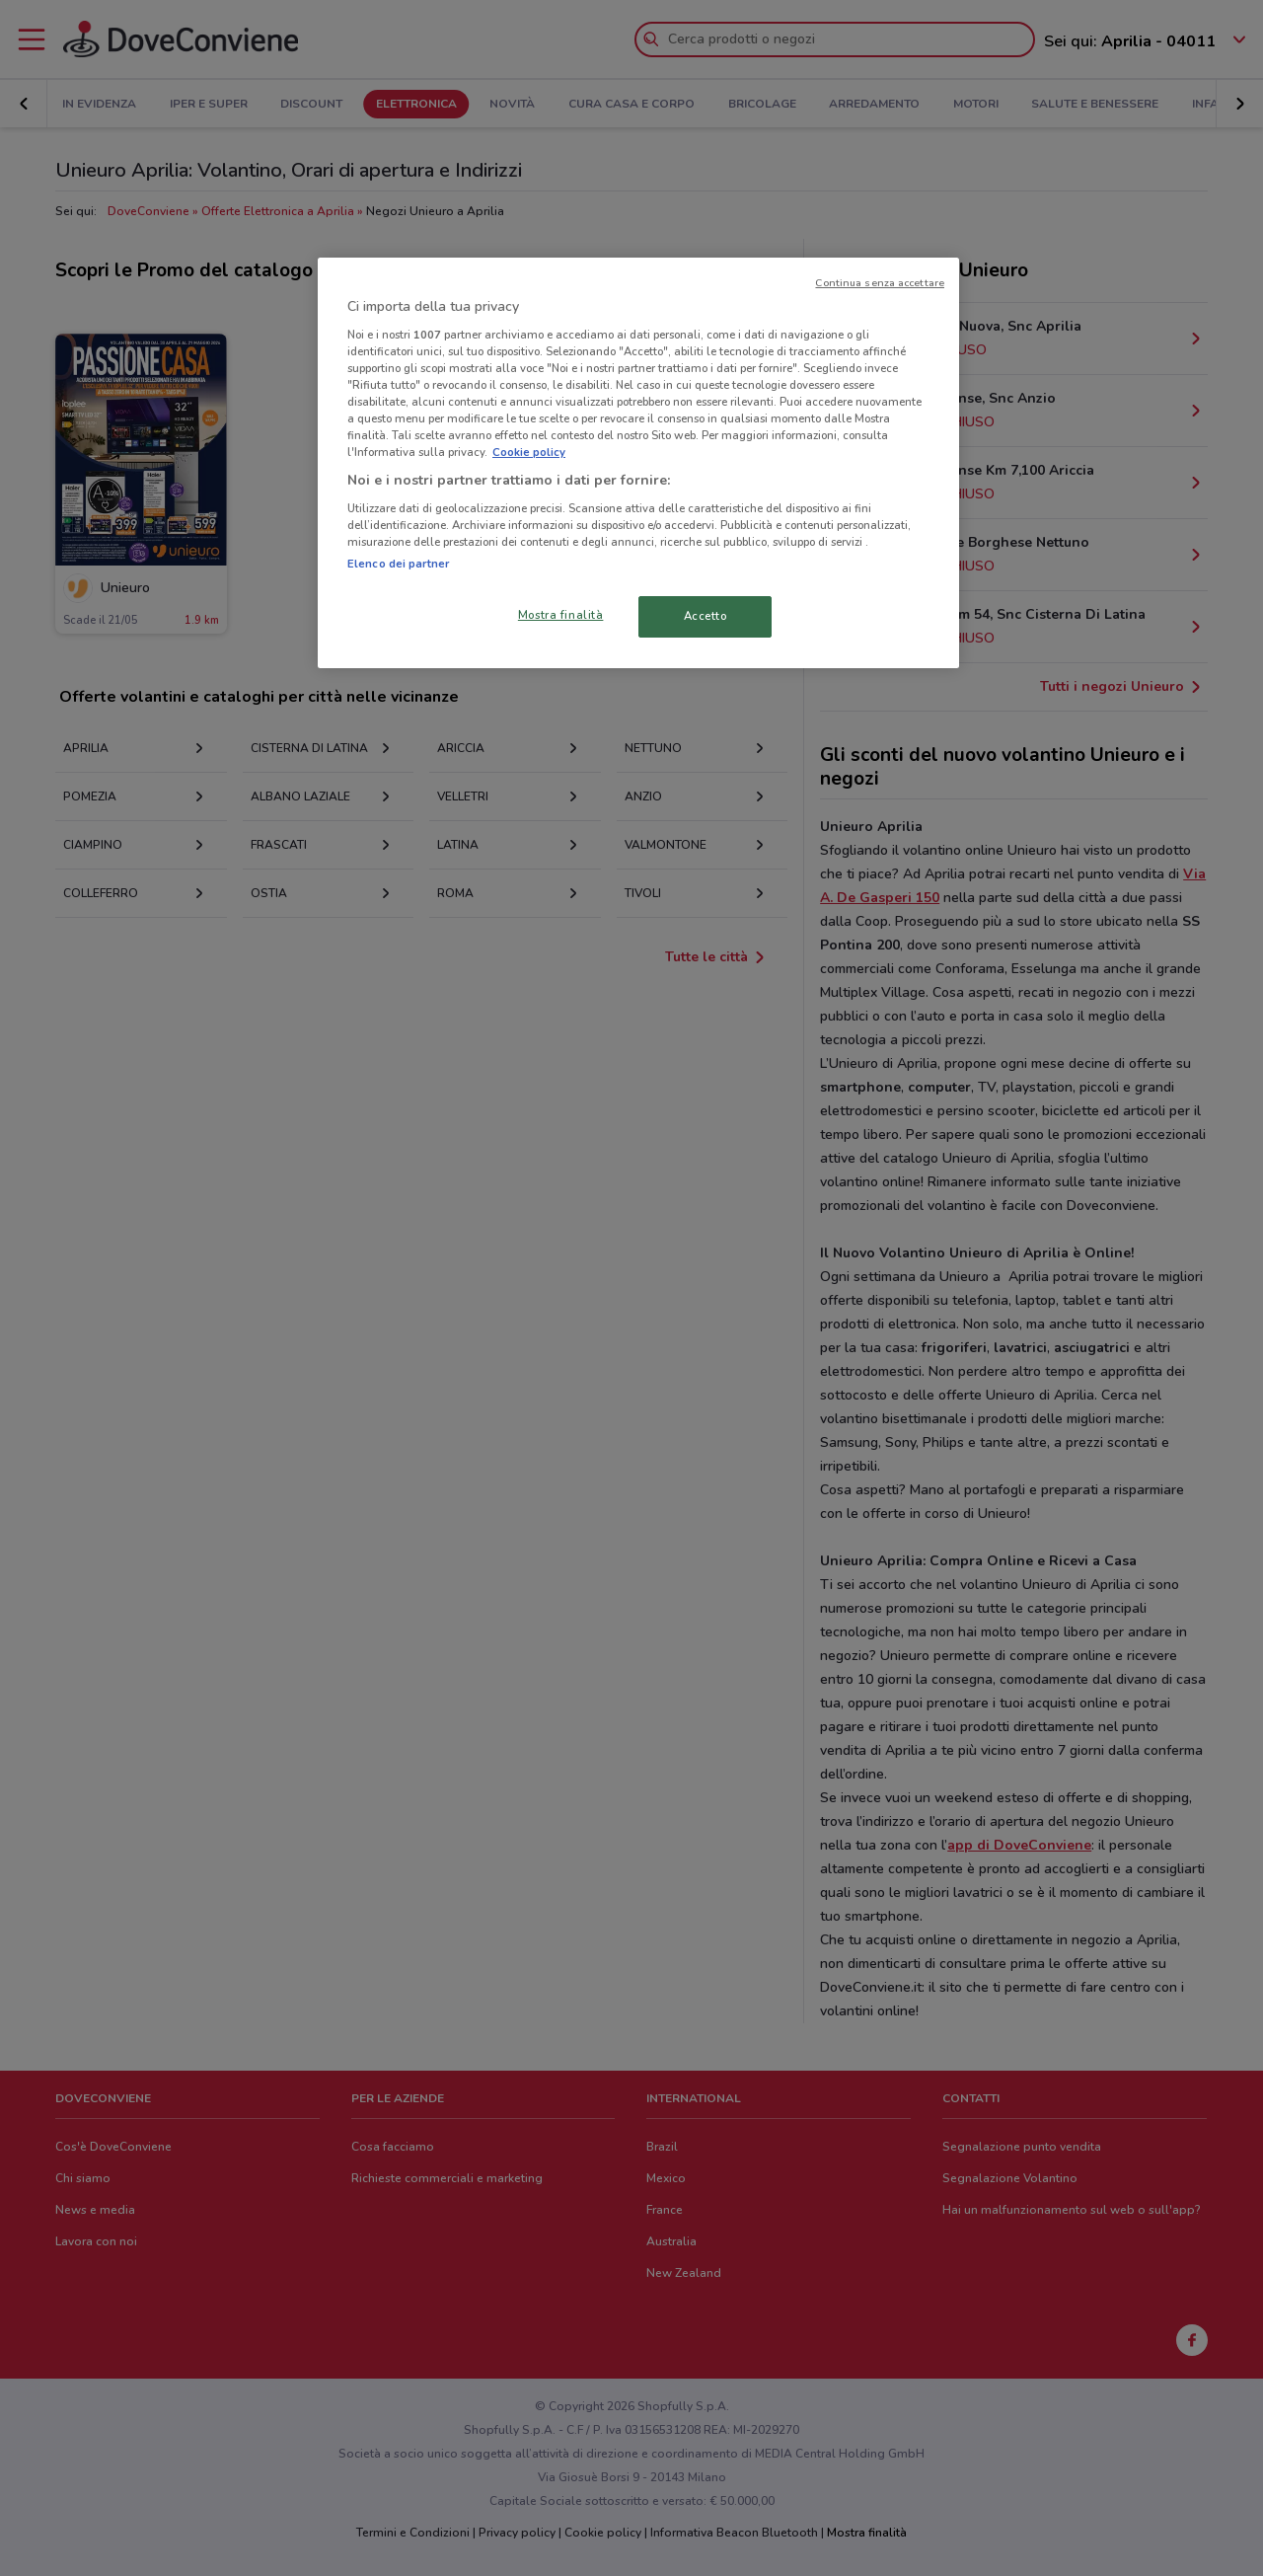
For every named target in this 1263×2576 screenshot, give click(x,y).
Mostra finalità (561, 615)
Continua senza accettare (879, 282)
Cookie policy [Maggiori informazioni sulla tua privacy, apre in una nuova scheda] (528, 452)
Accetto (705, 616)
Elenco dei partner (398, 563)
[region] (638, 463)
